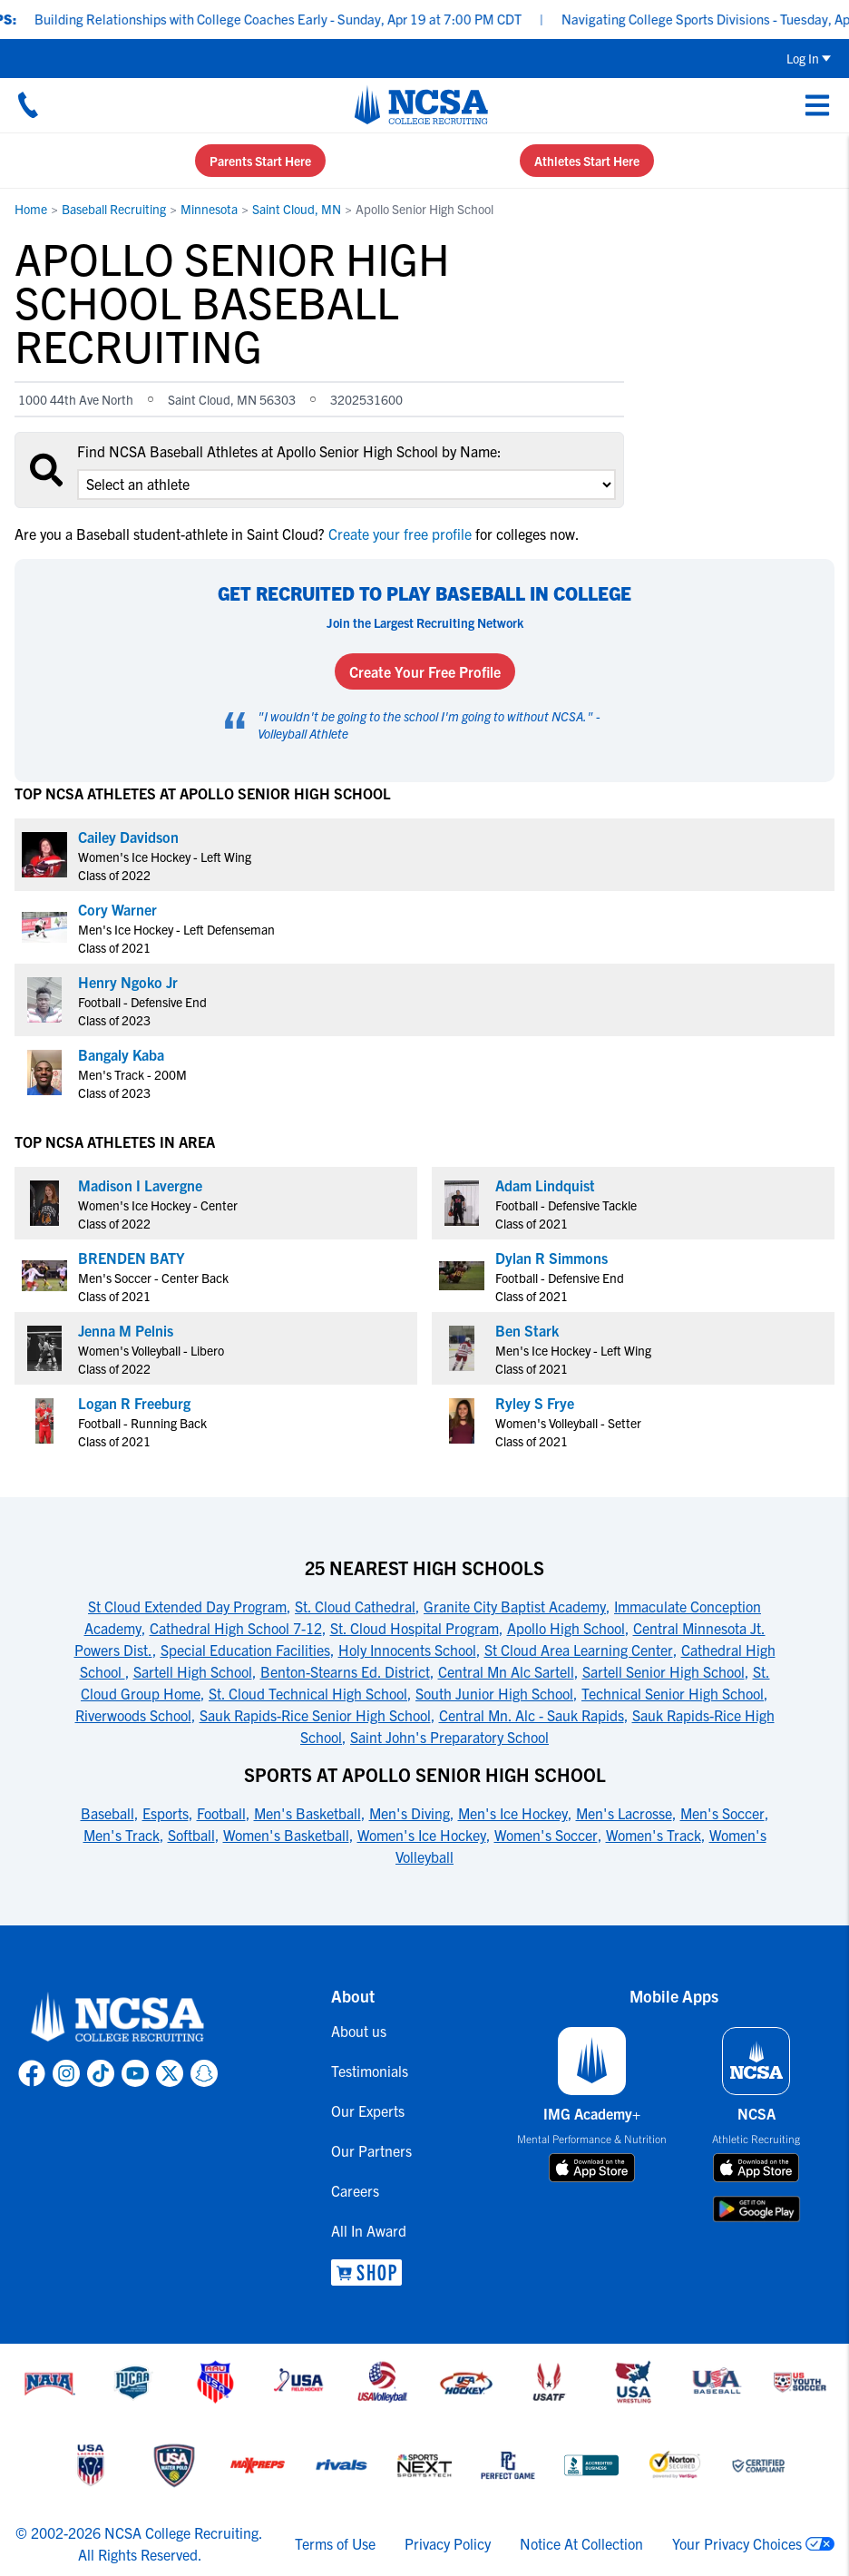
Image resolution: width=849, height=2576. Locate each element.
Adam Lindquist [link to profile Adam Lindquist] (545, 1185)
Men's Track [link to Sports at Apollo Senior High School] (121, 1835)
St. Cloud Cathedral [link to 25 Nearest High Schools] (355, 1606)
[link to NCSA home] (118, 2017)
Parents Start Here (260, 160)
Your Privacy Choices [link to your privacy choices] (737, 2543)
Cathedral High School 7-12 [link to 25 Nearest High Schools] (236, 1628)
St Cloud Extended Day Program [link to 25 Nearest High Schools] (187, 1606)
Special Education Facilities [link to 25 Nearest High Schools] (245, 1650)
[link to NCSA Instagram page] (66, 2073)
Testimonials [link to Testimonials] (369, 2071)
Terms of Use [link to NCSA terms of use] (335, 2543)
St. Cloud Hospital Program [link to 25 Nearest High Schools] (414, 1628)
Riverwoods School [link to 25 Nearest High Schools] (133, 1715)
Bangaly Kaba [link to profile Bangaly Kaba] (121, 1054)
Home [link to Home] (31, 209)
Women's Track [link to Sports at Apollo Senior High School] (653, 1835)
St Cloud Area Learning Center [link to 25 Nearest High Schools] (578, 1650)
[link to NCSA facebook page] (31, 2073)
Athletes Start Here (586, 160)
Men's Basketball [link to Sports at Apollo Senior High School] (307, 1813)
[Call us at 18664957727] (28, 104)
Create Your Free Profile (425, 671)
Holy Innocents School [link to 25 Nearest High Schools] (407, 1650)
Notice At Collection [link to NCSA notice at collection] (581, 2543)
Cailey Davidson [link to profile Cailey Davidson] (128, 837)
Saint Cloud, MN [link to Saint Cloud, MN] (296, 209)
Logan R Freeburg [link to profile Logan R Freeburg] (134, 1403)
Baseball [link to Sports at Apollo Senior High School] (107, 1813)
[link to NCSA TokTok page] (100, 2073)
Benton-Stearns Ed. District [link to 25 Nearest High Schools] (345, 1671)
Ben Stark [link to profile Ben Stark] (527, 1330)
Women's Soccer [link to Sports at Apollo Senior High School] (546, 1835)
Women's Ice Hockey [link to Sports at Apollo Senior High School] (421, 1835)
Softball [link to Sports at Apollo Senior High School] (191, 1835)
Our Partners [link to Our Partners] (371, 2150)
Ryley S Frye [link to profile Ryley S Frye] (534, 1403)
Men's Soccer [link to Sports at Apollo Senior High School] (722, 1813)
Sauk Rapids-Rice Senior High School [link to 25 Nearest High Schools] (315, 1715)
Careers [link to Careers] (355, 2190)
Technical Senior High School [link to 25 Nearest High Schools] (672, 1693)
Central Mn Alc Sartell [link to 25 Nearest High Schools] (506, 1671)
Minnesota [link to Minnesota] (209, 209)
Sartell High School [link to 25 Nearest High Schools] (192, 1671)
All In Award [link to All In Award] (368, 2230)
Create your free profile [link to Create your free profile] (400, 533)
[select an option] (346, 484)
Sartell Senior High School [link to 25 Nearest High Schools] (663, 1671)
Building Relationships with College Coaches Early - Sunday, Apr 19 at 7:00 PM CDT (307, 18)
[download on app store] (592, 2167)
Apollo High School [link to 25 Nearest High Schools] (566, 1628)
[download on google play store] (756, 2208)
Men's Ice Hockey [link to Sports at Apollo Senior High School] (513, 1813)
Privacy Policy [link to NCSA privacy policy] (448, 2543)
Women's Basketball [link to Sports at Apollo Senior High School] (286, 1835)
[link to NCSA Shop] (371, 2272)
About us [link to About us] (358, 2031)
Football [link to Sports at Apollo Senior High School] (221, 1813)
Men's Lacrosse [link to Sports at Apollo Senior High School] (624, 1813)
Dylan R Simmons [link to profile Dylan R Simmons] (551, 1258)
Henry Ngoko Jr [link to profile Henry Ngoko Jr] (128, 982)
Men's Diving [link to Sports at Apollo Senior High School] (409, 1813)
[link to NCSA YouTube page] (135, 2073)
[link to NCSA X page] (169, 2073)
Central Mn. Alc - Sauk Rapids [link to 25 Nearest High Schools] (531, 1715)
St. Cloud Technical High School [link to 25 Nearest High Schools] (308, 1693)
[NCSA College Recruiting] (421, 104)
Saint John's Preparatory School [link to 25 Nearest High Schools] (449, 1737)
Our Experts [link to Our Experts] (368, 2110)
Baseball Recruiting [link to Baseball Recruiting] (114, 209)
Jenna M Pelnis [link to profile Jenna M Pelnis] (125, 1330)
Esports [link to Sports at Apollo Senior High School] (165, 1813)
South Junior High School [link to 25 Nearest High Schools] (494, 1693)
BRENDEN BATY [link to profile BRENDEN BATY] (131, 1258)
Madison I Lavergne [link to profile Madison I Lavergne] (140, 1185)
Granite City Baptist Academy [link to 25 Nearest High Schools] (515, 1606)
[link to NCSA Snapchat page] (204, 2073)
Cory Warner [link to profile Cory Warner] (117, 909)
